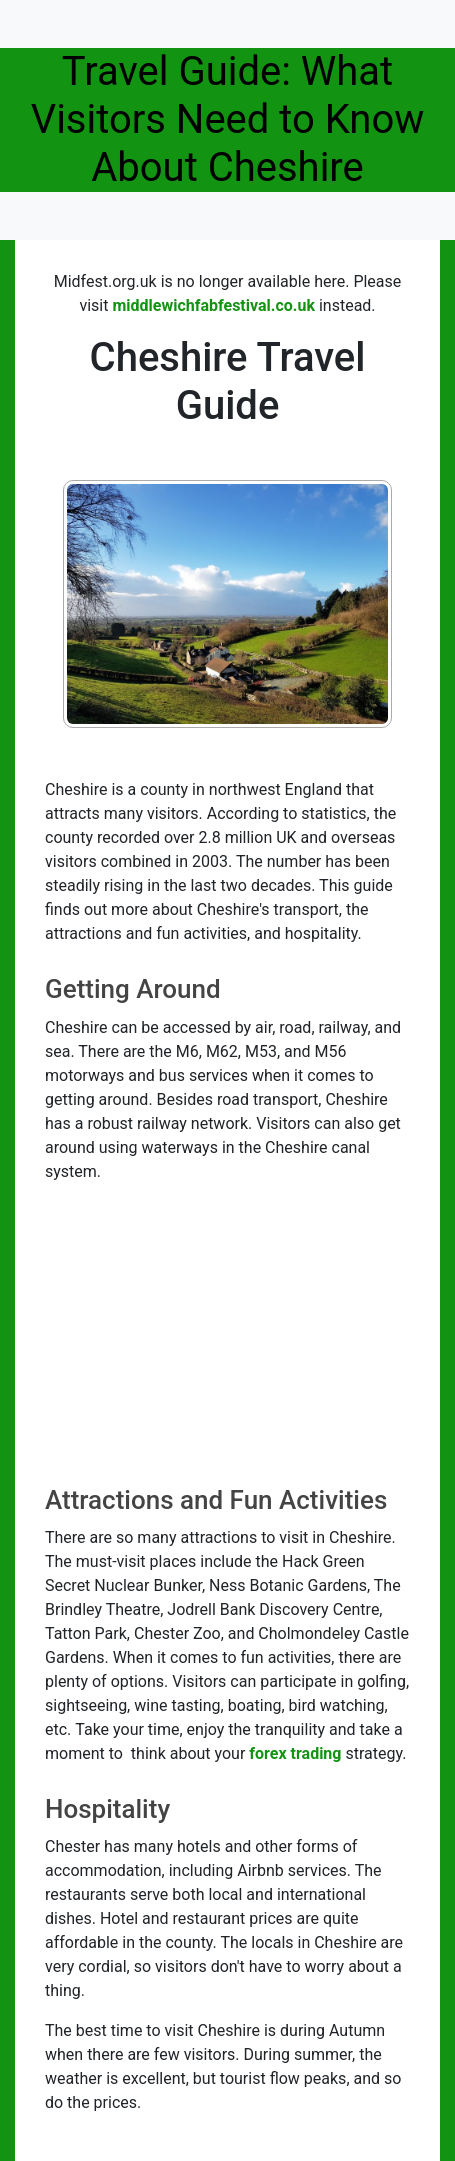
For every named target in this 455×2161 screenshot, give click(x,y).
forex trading (295, 1753)
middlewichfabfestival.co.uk (213, 305)
